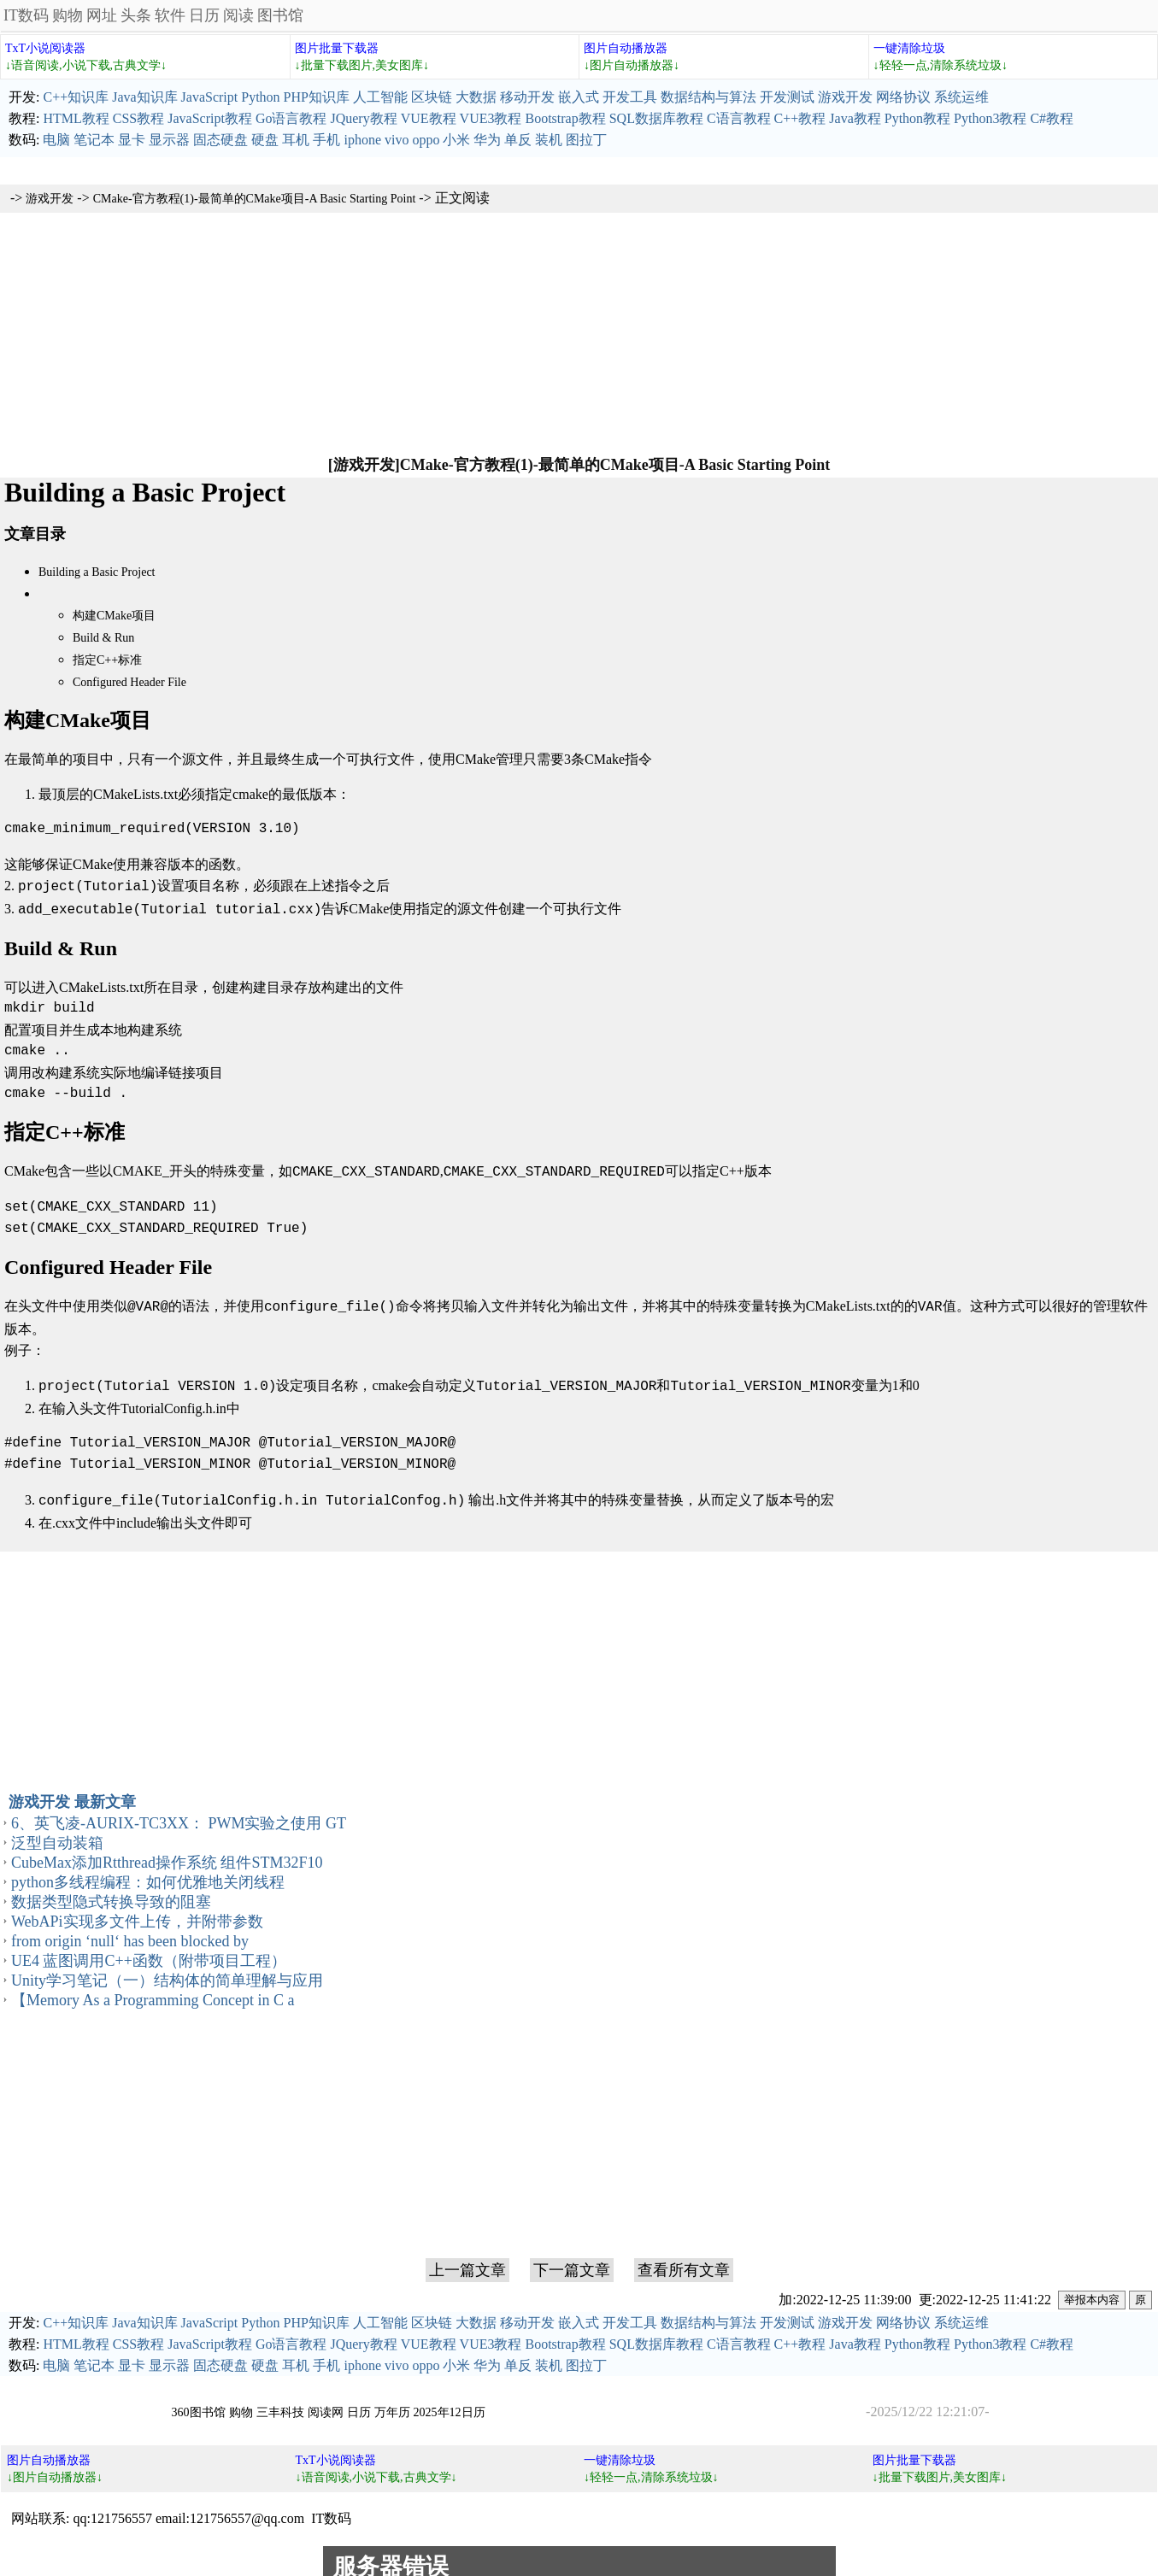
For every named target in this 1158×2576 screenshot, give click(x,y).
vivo (397, 139)
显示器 (169, 139)
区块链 (431, 97)
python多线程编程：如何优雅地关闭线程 (148, 1872)
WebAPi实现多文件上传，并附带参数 (137, 1911)
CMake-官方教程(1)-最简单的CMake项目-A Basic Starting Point (254, 198)
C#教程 (1051, 118)
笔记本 (94, 139)
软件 (170, 15)
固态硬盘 (220, 139)
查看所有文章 (684, 2259)
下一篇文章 (571, 2259)
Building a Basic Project (96, 572)
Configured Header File (129, 682)
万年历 (392, 2402)
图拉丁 (586, 139)
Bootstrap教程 (565, 118)
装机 (548, 139)
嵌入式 (578, 97)
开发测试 (787, 97)
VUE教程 (428, 118)
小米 (456, 139)
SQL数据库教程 (656, 118)
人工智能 (380, 97)
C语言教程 (739, 118)
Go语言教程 (291, 118)
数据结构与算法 (708, 97)
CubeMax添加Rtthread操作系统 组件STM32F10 (167, 1852)
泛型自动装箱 (57, 1832)
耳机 (295, 139)
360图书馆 (199, 2402)
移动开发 (527, 97)
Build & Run (103, 637)
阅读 (238, 15)
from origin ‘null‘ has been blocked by (130, 1930)
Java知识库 (144, 97)
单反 (518, 139)
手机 (326, 139)
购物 (67, 15)
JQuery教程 (363, 118)
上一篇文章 (467, 2259)
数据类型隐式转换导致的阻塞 (111, 1891)
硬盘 (265, 139)
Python (260, 97)
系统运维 (961, 97)
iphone (362, 139)
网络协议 (903, 97)
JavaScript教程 (210, 118)
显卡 (131, 139)
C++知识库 (76, 97)
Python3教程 (990, 118)
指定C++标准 (107, 660)
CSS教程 (138, 118)
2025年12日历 (449, 2402)
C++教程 (800, 118)
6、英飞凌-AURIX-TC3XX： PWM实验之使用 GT (178, 1813)
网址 (101, 15)
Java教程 (854, 118)
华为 (487, 139)
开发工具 (630, 97)
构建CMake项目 (114, 615)
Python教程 (917, 118)
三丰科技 (280, 2402)
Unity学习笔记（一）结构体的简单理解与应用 (167, 1970)
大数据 (476, 97)
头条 (136, 15)
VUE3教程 (491, 118)
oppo (425, 139)
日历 (204, 15)
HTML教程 (76, 118)
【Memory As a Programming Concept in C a (152, 1989)
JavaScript (209, 97)
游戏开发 (845, 97)
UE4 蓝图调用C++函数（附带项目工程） (148, 1950)
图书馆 (280, 15)
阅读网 (326, 2402)
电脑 (56, 139)
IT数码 (26, 15)
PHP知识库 (317, 97)
